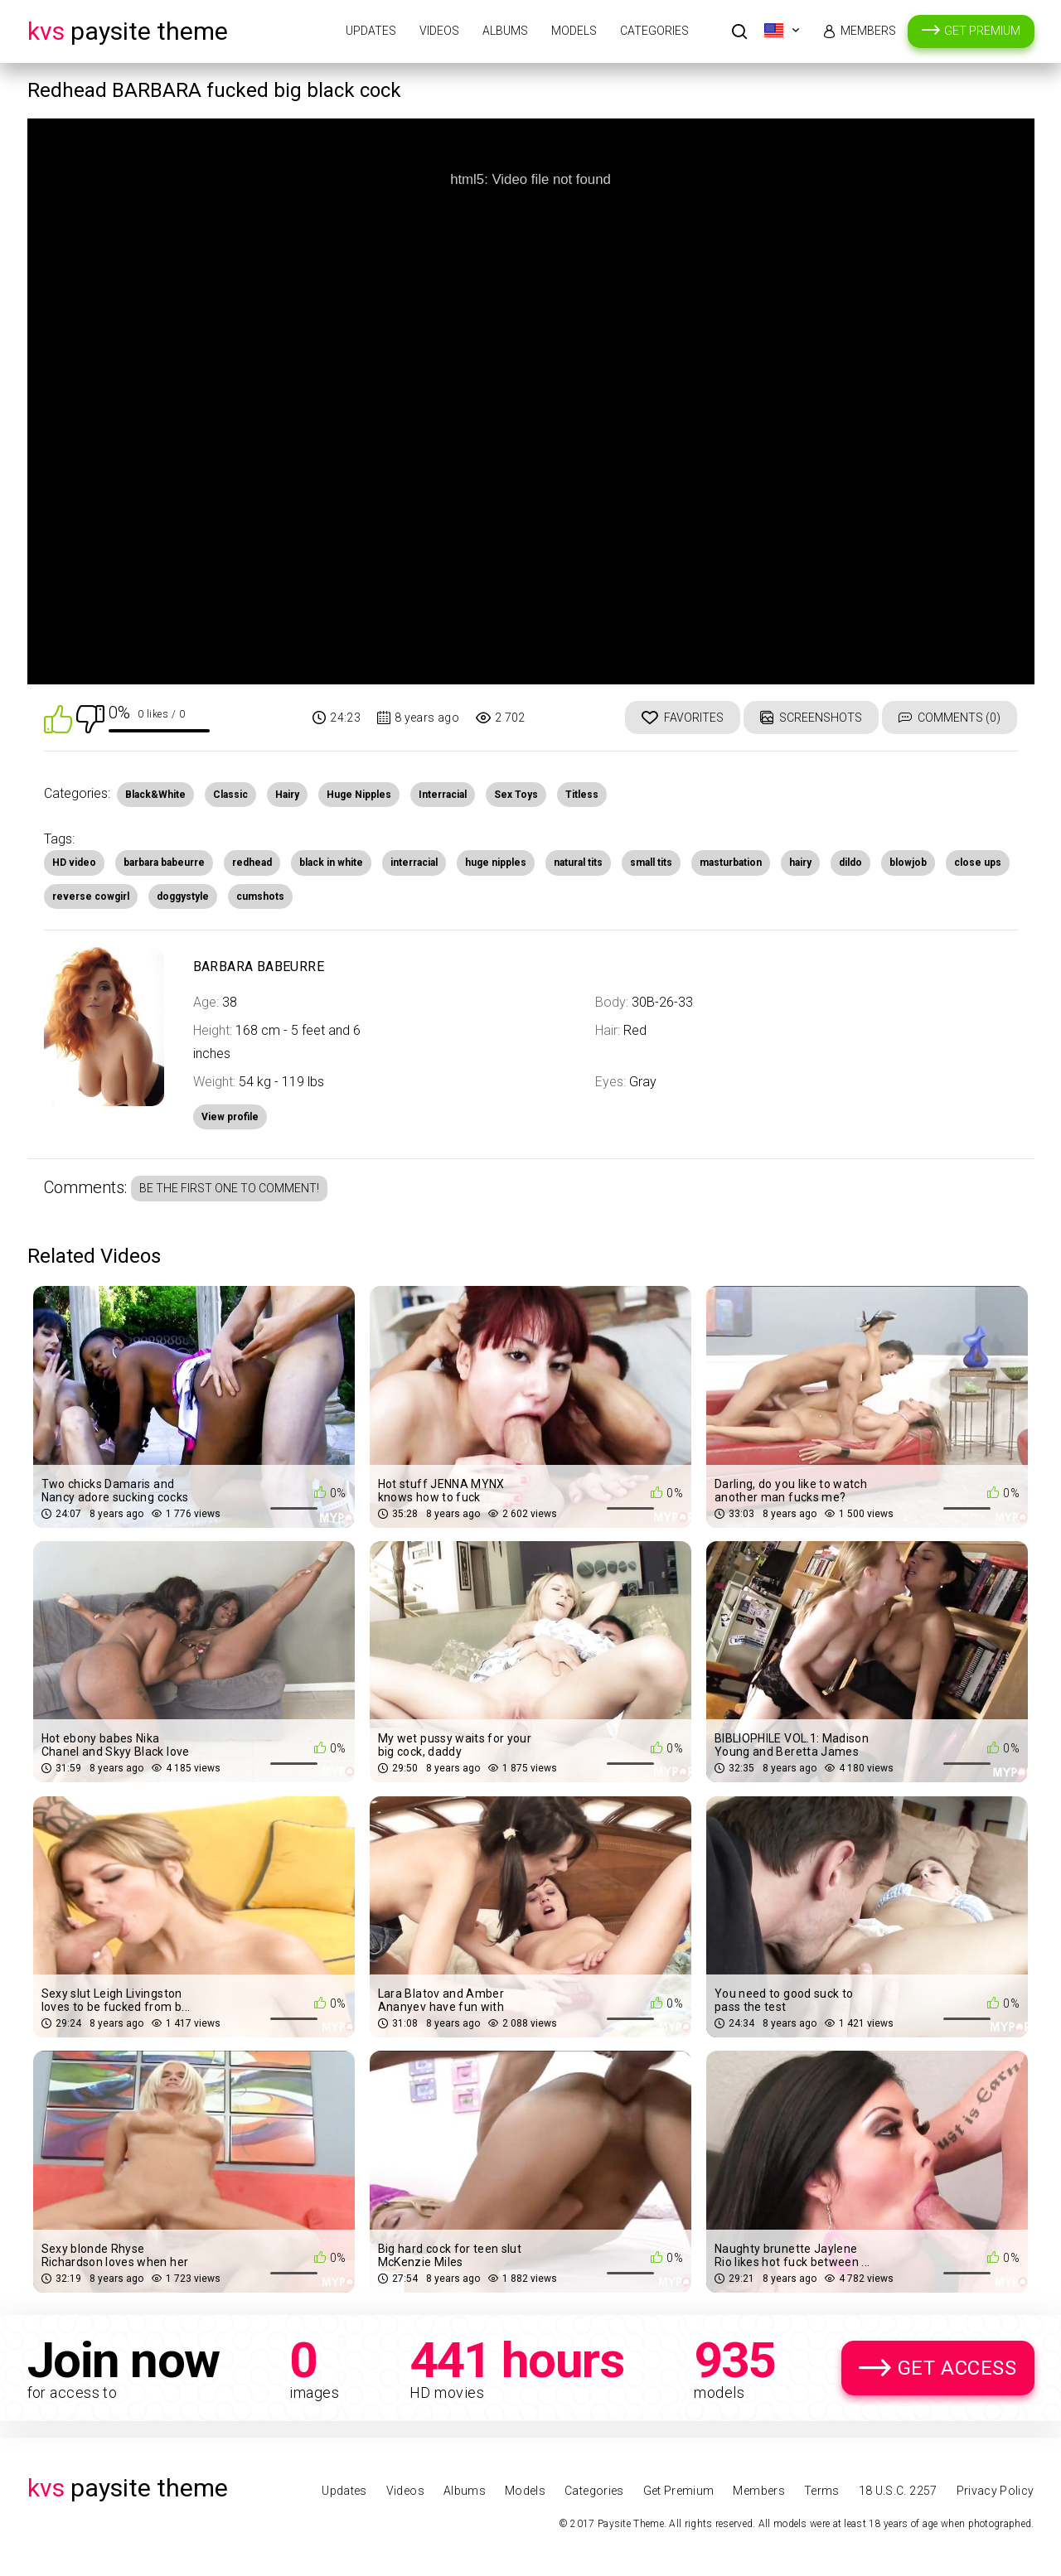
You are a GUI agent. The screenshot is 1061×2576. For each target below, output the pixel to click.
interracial (414, 862)
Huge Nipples (359, 794)
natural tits (578, 862)
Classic (230, 794)
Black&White (155, 794)
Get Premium (982, 30)
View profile (230, 1117)
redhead (252, 862)
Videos (439, 30)
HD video (74, 862)
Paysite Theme (127, 31)
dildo (850, 862)
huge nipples (495, 862)
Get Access (957, 2368)
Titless (581, 794)
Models (574, 30)
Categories (654, 30)
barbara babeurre (164, 862)
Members (868, 30)
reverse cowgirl (90, 896)
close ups (977, 862)
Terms (822, 2490)
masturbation (731, 862)
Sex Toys (516, 794)
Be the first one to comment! (229, 1188)
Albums (505, 30)
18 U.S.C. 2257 (898, 2490)
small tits (651, 862)
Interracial (443, 794)
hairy (800, 862)
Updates (371, 30)
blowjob (908, 862)
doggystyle (183, 896)
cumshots (260, 896)
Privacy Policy (995, 2490)
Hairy (287, 794)
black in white (331, 862)
